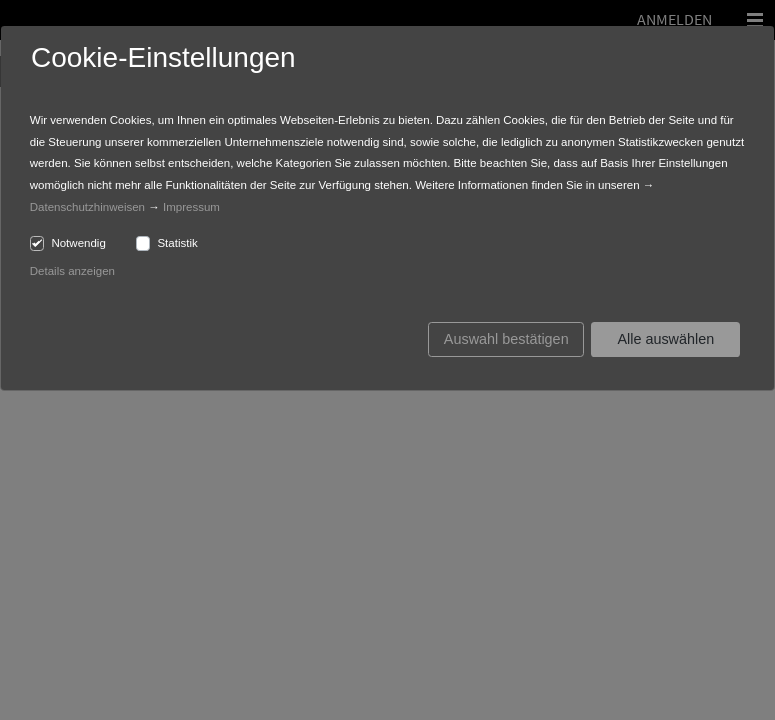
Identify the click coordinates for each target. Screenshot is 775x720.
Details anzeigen (72, 271)
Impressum (191, 207)
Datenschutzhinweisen (87, 207)
